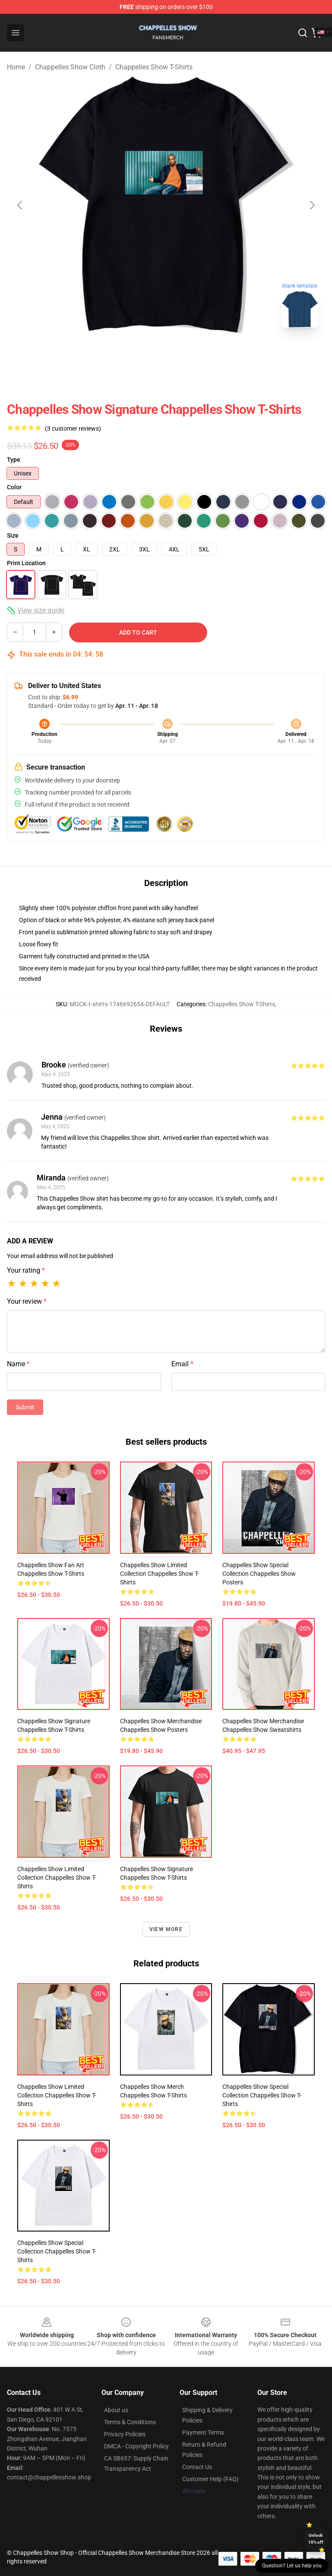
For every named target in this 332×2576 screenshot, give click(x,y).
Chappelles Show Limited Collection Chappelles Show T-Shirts (159, 1574)
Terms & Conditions (130, 2422)
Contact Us (197, 2466)
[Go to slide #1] (143, 353)
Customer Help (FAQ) (210, 2479)
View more (166, 1929)
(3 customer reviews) (73, 428)
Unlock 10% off (315, 2539)
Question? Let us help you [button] (292, 2566)
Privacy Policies (124, 2434)
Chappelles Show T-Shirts (154, 67)
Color (14, 487)
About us (116, 2410)
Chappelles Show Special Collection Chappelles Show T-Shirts (261, 2095)
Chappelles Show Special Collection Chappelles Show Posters (259, 1574)
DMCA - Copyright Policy (136, 2446)
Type (13, 459)
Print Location (26, 563)
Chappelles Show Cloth (70, 67)
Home (16, 67)
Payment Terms (203, 2432)
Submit (25, 1407)
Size (13, 535)
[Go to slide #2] (188, 353)
